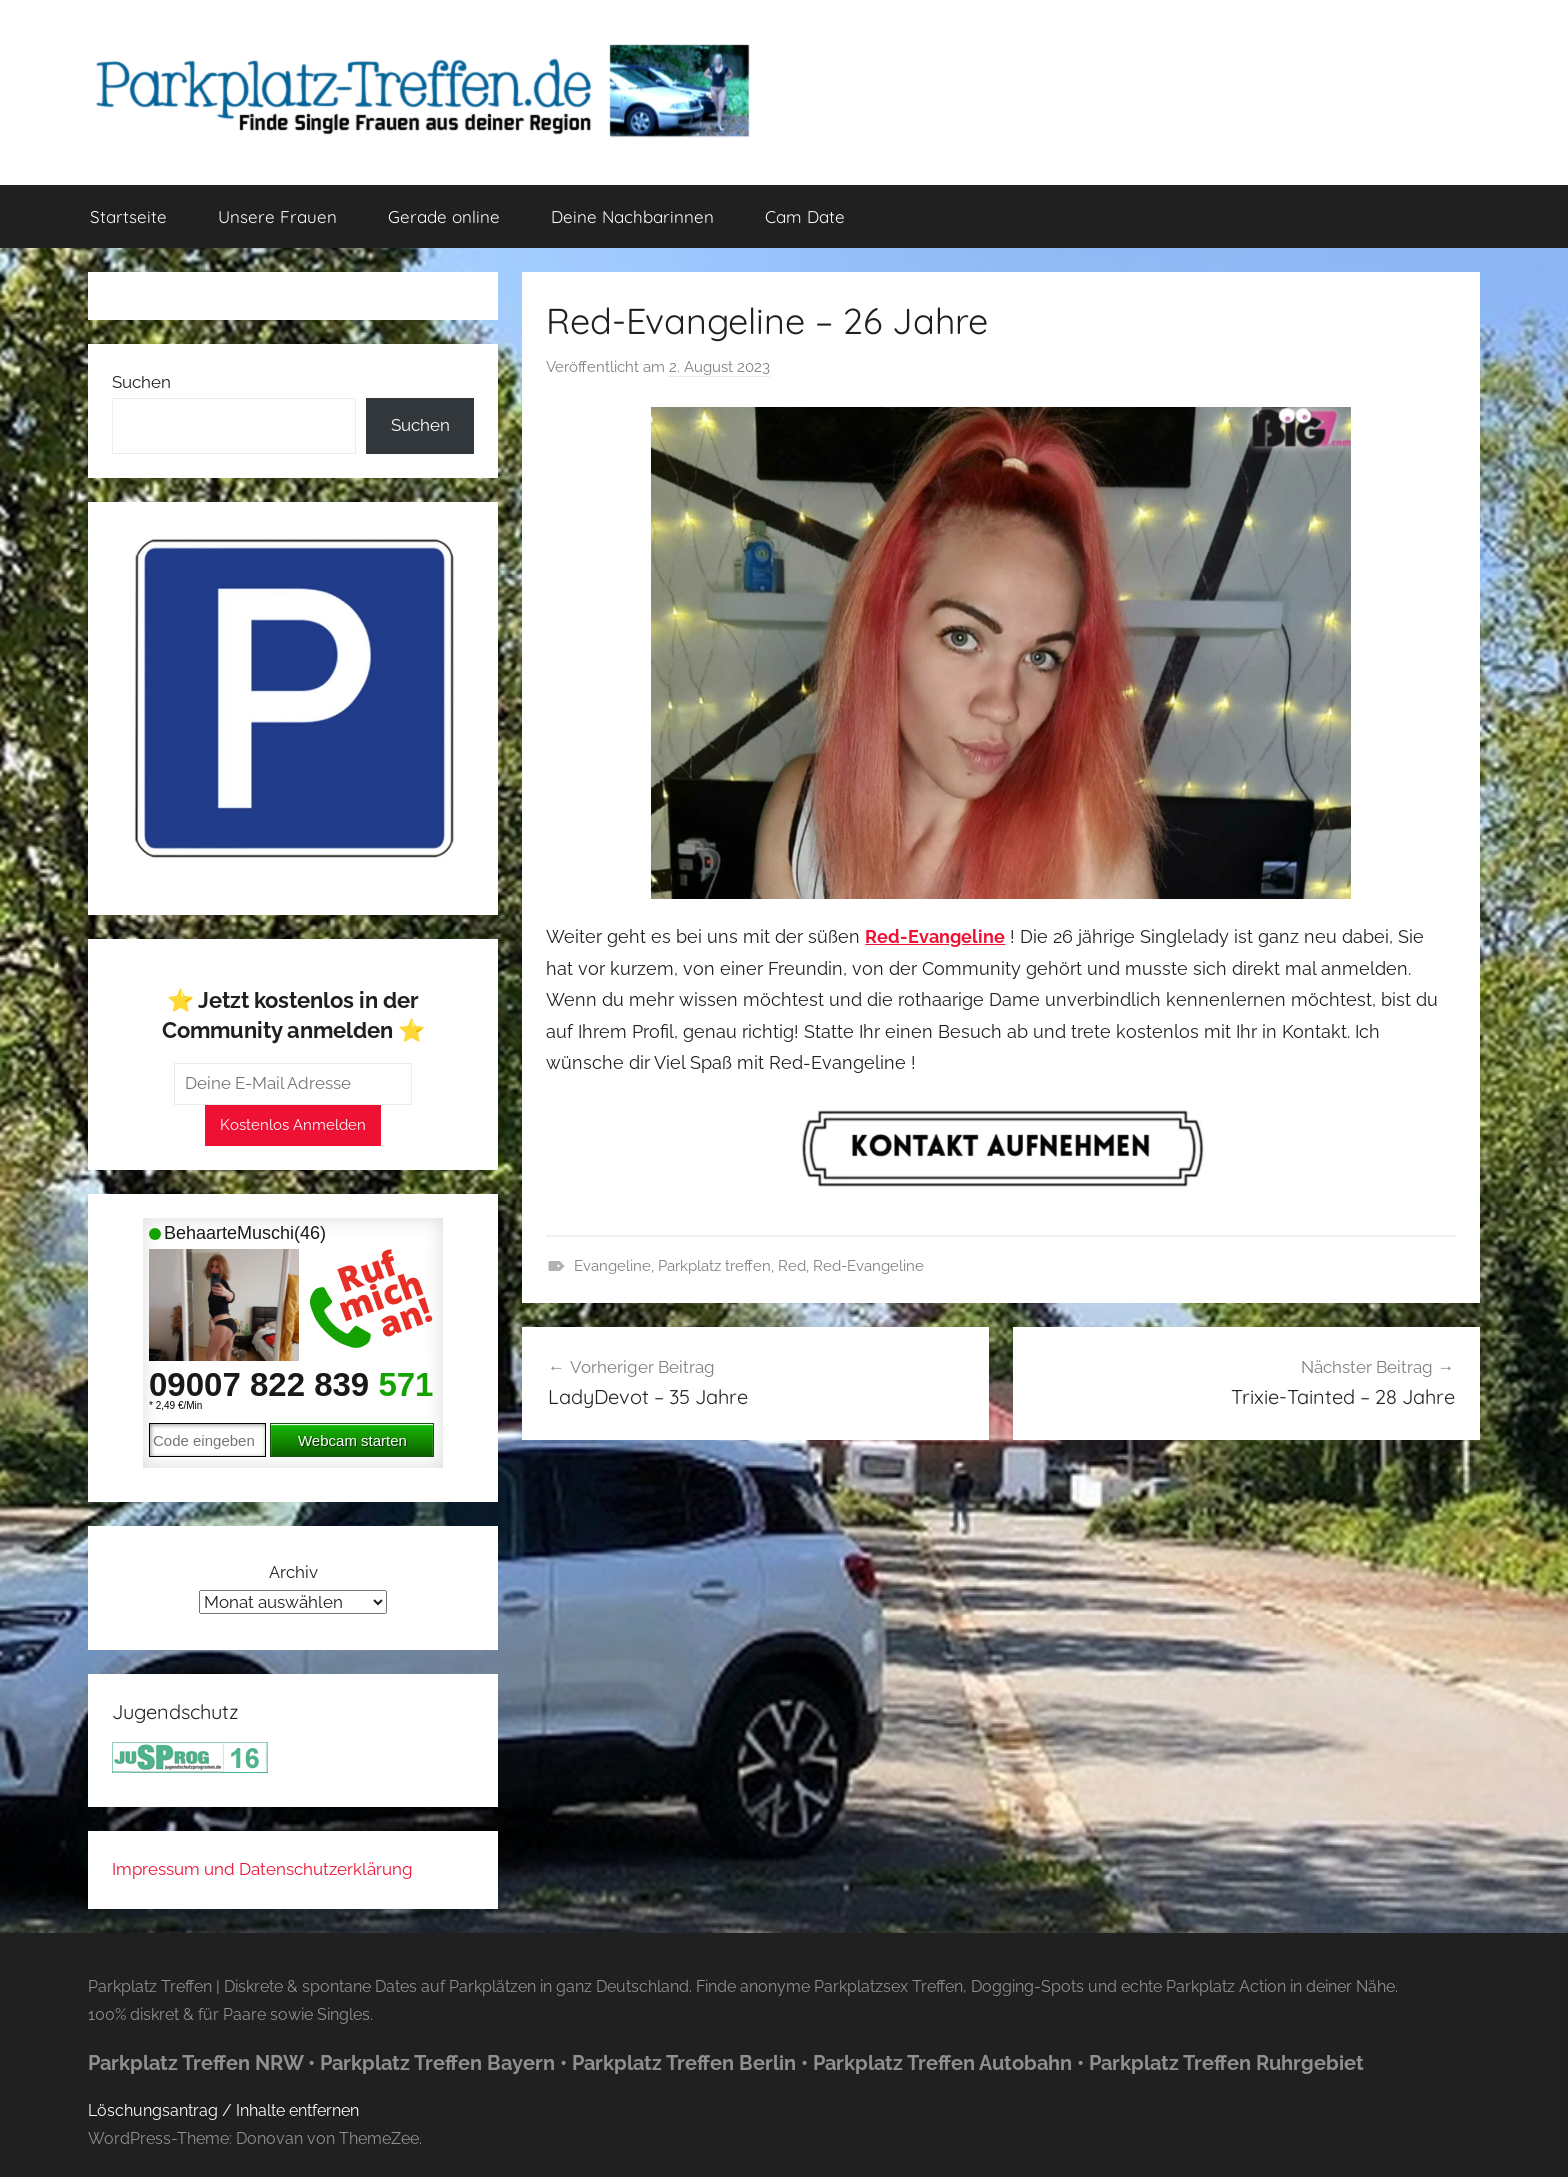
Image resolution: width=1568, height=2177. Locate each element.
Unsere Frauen (277, 216)
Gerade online (444, 216)
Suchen (141, 382)
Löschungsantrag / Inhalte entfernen (223, 2110)
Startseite (128, 216)
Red (792, 1266)
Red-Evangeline (868, 1266)
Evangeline (612, 1266)
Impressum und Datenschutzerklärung (262, 1869)
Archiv (293, 1572)
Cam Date (805, 216)
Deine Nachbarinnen (632, 216)
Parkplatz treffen (714, 1266)
